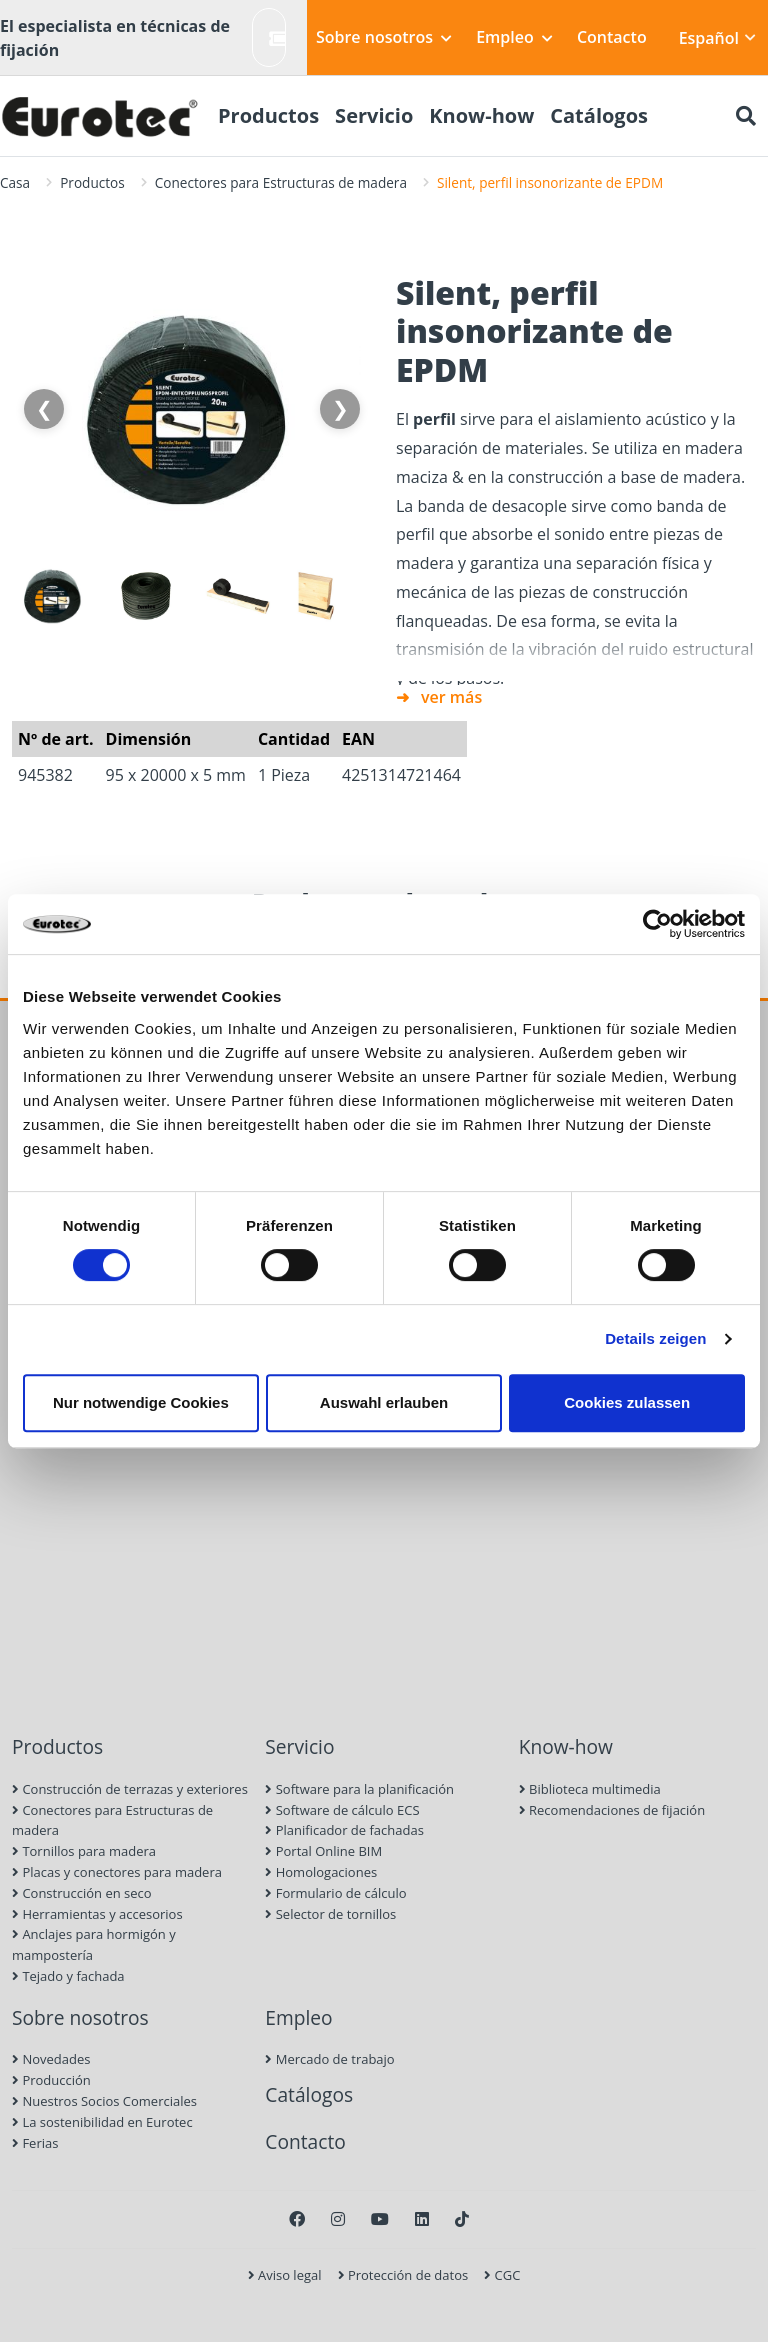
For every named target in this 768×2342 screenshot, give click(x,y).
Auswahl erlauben (384, 1402)
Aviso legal (285, 2275)
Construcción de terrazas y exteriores (130, 1789)
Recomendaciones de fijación (612, 1810)
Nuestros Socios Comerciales (104, 2101)
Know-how (566, 1746)
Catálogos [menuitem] (599, 115)
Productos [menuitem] (268, 115)
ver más (451, 697)
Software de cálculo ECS (342, 1810)
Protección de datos (403, 2275)
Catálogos (309, 2094)
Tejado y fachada (68, 1976)
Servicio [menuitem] (374, 115)
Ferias (35, 2143)
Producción (51, 2080)
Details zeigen (655, 1338)
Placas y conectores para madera (117, 1872)
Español (717, 38)
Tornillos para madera (84, 1851)
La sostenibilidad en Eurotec (102, 2122)
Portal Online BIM (323, 1851)
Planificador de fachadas (344, 1830)
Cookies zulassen (627, 1402)
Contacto (612, 37)
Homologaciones (321, 1872)
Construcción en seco (82, 1893)
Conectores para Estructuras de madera (281, 182)
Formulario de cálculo (335, 1893)
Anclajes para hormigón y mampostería (94, 1944)
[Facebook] (297, 2219)
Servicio (299, 1746)
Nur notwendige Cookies (141, 1402)
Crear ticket (277, 37)
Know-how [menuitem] (481, 115)
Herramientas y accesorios (97, 1914)
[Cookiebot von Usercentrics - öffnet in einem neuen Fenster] (657, 924)
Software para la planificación (359, 1789)
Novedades (51, 2059)
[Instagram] (338, 2219)
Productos (92, 182)
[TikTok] (462, 2219)
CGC (502, 2275)
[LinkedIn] (422, 2219)
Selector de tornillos (330, 1914)
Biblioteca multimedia (590, 1789)
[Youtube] (380, 2219)
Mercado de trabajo (329, 2059)
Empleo (514, 37)
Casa (15, 182)
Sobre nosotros (384, 37)
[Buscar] (746, 116)
